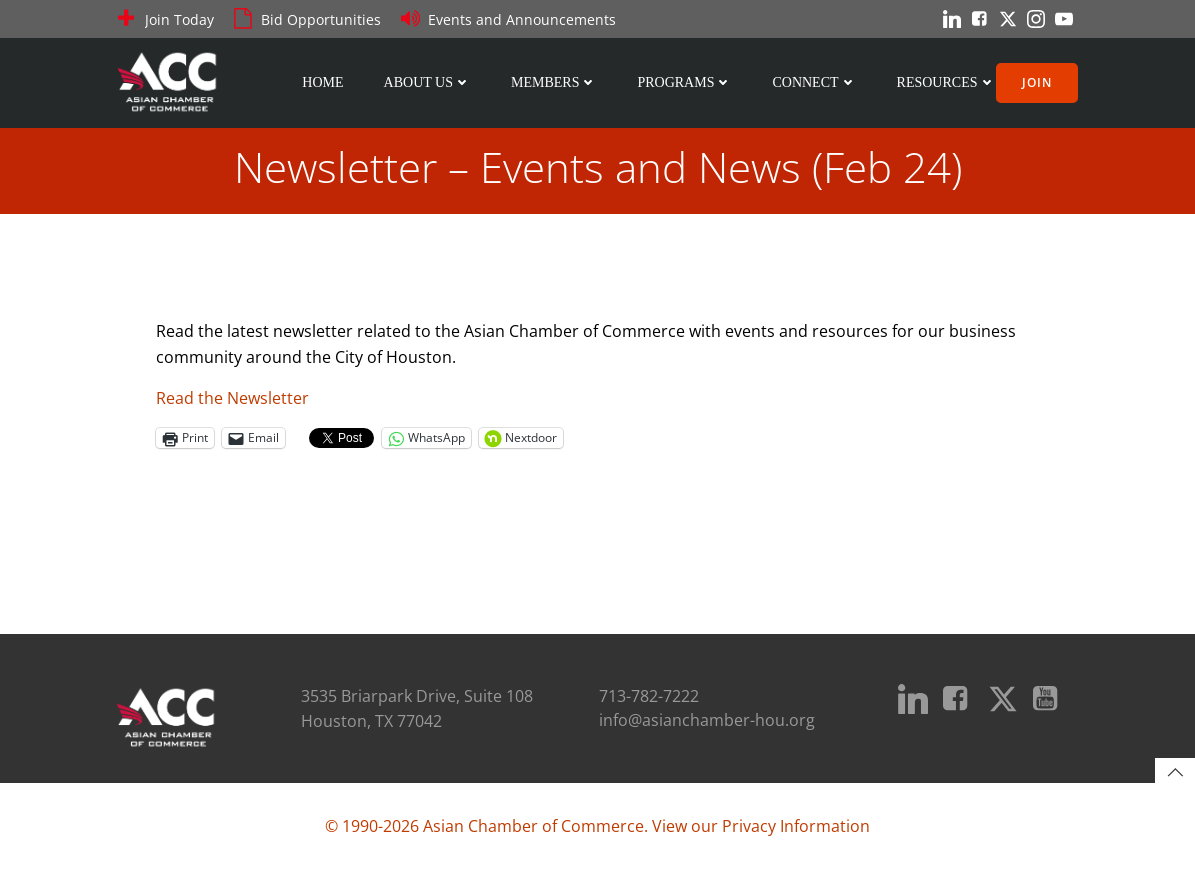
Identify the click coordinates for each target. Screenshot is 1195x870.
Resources (946, 82)
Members (554, 82)
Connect (814, 82)
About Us (427, 82)
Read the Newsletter (232, 398)
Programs (684, 82)
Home (322, 82)
